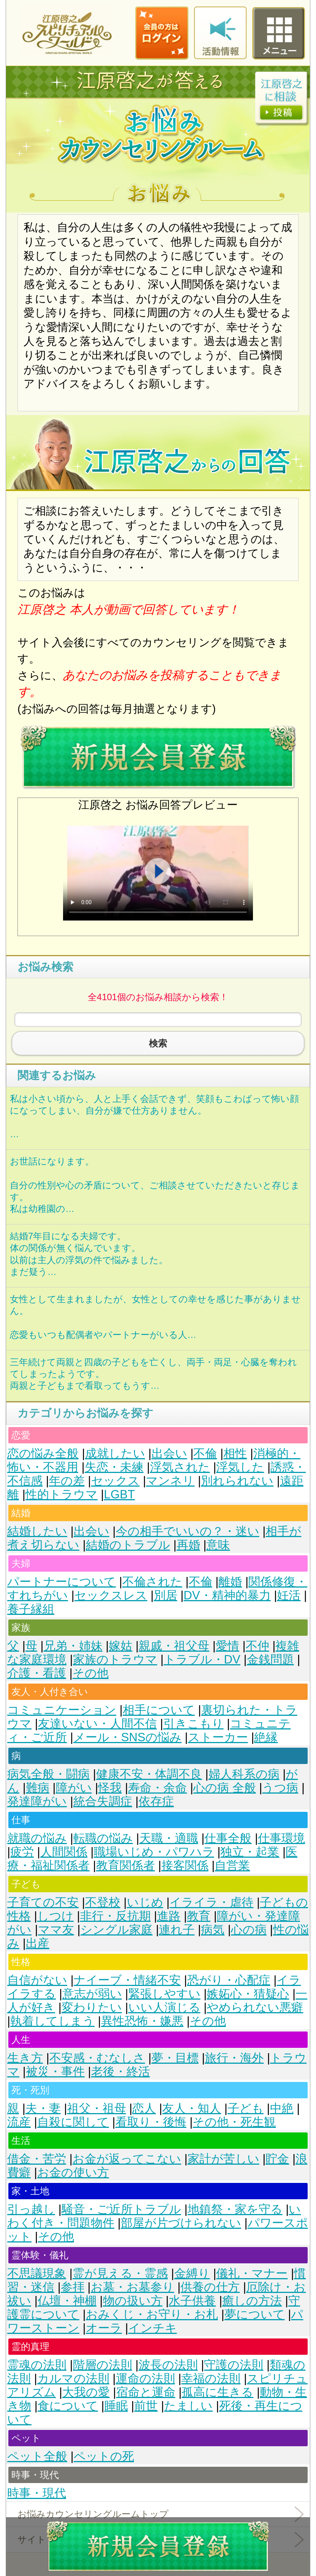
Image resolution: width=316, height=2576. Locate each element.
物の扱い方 (133, 2300)
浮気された (180, 1467)
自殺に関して (73, 2122)
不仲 (257, 1645)
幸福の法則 (210, 2378)
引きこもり (193, 1723)
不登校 (102, 1902)
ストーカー (218, 1737)
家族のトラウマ (115, 1659)
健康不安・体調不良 (149, 1774)
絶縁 (266, 1737)
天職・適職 (168, 1838)
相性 (235, 1453)
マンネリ (170, 1480)
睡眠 (116, 2405)
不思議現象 (36, 2273)
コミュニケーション (61, 1710)
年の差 (67, 1480)
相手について (159, 1710)
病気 (212, 1929)
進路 (168, 1916)
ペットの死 (104, 2456)
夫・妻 (43, 2108)
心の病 (249, 1929)
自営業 (232, 1865)
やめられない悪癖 (255, 2007)
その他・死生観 (234, 2122)
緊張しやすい (164, 1993)
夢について (254, 2314)
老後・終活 (120, 2071)
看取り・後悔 (150, 2122)
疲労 (22, 1851)
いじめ (145, 1902)
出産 (37, 1943)
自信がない (37, 1980)
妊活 (288, 1595)
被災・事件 (55, 2071)
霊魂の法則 (36, 2364)
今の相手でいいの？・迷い (187, 1531)
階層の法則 (102, 2364)
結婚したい (37, 1531)
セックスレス (110, 1595)
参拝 (72, 2287)
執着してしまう (52, 2021)
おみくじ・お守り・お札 (152, 2314)
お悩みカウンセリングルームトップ (93, 2514)
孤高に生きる (217, 2392)
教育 (198, 1916)
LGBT (119, 1494)
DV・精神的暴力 (226, 1595)
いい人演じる (164, 2007)
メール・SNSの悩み (127, 1737)
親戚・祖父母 (174, 1645)
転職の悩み (103, 1838)
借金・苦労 (36, 2158)
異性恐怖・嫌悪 (142, 2021)
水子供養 (192, 2300)
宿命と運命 (145, 2392)
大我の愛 (86, 2392)
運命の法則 (145, 2378)
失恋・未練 (114, 1467)
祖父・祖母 (96, 2108)
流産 (19, 2122)
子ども (246, 2108)
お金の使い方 (73, 2172)
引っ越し (31, 2209)
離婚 (230, 1581)
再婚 (188, 1545)
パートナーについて (61, 1581)
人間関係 (63, 1851)
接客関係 (185, 1865)
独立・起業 (249, 1851)
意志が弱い (92, 1993)
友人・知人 (191, 2108)
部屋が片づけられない (181, 2223)
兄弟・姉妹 (73, 1645)
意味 (218, 1545)
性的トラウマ (61, 1494)
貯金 (277, 2158)
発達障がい (37, 1801)
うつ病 (280, 1787)
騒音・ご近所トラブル (121, 2209)
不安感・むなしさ (97, 2058)
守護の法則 (233, 2364)
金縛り (192, 2273)
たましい (188, 2405)
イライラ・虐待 (211, 1902)
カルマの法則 (73, 2378)
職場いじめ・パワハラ (154, 1851)
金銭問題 (270, 1659)
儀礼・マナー (252, 2273)
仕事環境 (281, 1838)
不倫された (152, 1581)
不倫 (205, 1453)
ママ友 (56, 1929)
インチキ (152, 2328)
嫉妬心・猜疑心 (248, 1993)
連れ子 (176, 1929)
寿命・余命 (157, 1787)
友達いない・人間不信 (97, 1723)
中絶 (282, 2108)
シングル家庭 (117, 1929)
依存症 (156, 1801)
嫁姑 (120, 1645)
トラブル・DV (202, 1659)
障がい (74, 1787)
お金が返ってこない (127, 2158)
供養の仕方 (210, 2287)
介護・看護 (36, 1673)
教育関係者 (125, 1865)
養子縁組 (30, 1609)
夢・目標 (175, 2058)
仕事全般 (227, 1838)
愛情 (227, 1645)
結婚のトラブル (128, 1545)
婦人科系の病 (244, 1774)
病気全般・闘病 (48, 1774)
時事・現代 (36, 2493)
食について (68, 2405)
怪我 (110, 1787)
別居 (165, 1595)
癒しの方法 (252, 2300)
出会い (169, 1453)
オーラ (104, 2328)
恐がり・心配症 (228, 1980)
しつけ (55, 1916)
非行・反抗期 (115, 1916)
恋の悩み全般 (43, 1453)
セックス (115, 1480)
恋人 (144, 2108)
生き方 (25, 2058)
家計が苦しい (223, 2158)
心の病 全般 (224, 1787)
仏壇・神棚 (67, 2300)
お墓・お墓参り (132, 2287)
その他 (91, 1673)
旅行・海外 (234, 2058)
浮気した (240, 1467)
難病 (37, 1787)
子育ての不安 (43, 1902)
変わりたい (92, 2007)
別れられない (237, 1480)
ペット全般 (37, 2456)
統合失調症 (102, 1801)
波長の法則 (168, 2364)
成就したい (115, 1453)
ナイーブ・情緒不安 (127, 1980)
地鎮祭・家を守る (235, 2209)
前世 (146, 2405)
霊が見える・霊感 (120, 2273)
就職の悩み (37, 1838)
